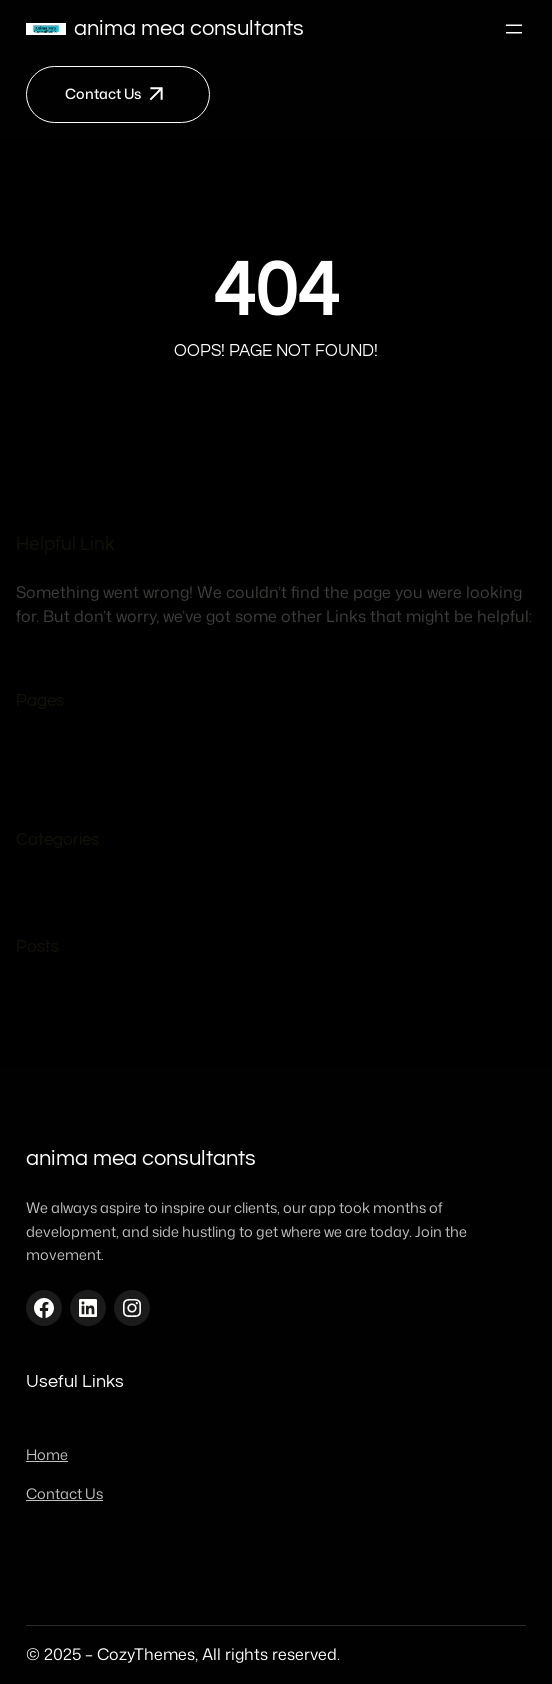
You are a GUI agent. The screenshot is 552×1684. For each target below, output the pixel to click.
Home (79, 787)
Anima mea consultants (189, 28)
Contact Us (103, 93)
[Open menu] (514, 29)
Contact (87, 755)
